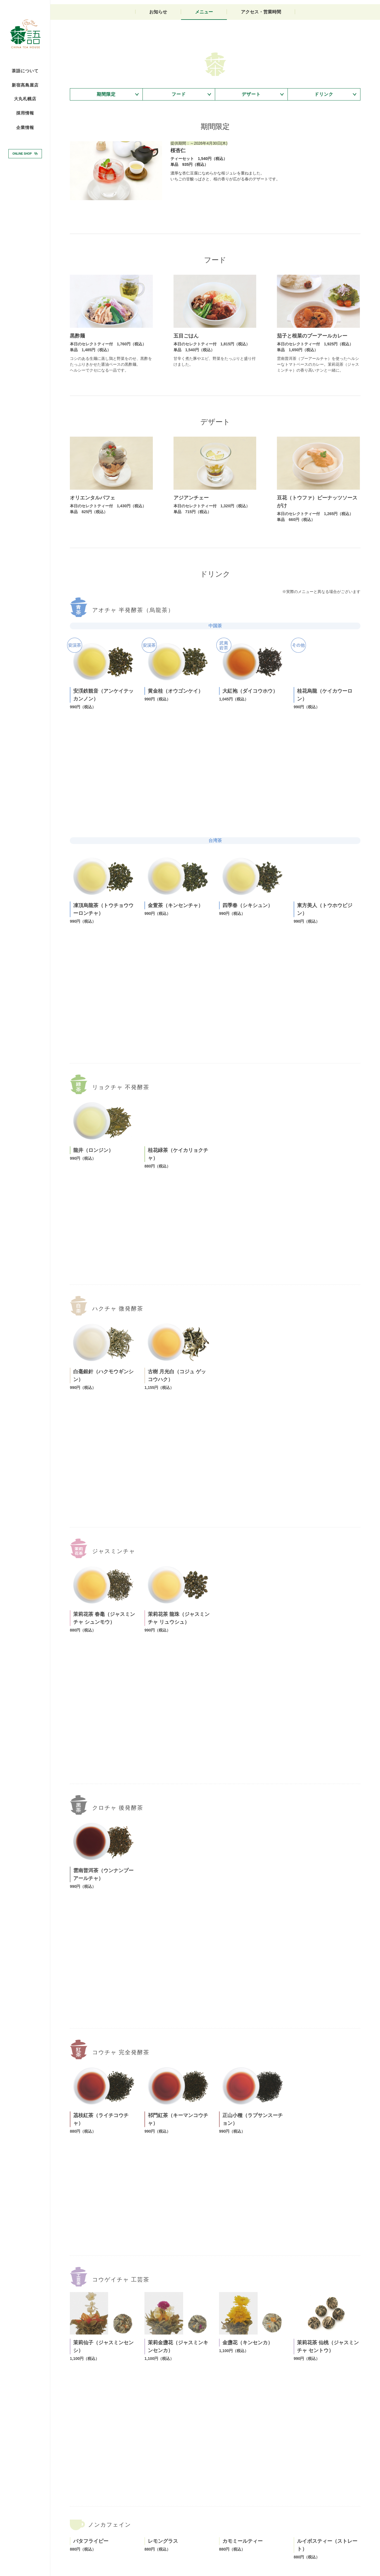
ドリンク (323, 165)
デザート (251, 165)
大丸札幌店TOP (94, 2522)
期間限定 (106, 165)
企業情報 (25, 127)
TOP (73, 2522)
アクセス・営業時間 (261, 80)
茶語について (25, 71)
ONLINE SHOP (22, 153)
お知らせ (158, 80)
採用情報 (25, 113)
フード (179, 165)
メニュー (204, 80)
